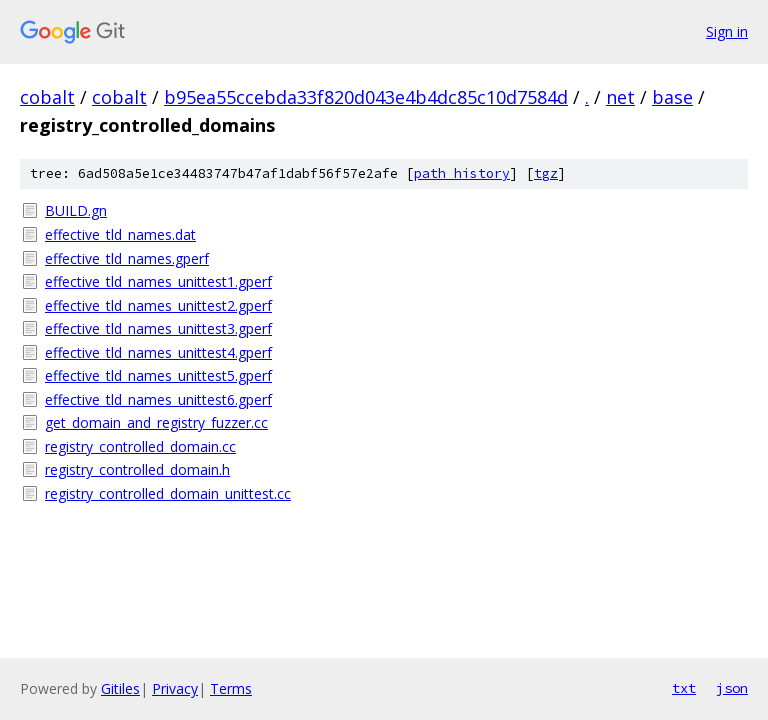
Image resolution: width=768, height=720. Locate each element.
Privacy (175, 688)
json (732, 688)
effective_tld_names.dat (120, 234)
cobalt (47, 97)
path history (462, 173)
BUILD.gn (76, 210)
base (672, 97)
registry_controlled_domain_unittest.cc (168, 493)
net (620, 97)
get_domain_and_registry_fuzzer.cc (156, 422)
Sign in (727, 31)
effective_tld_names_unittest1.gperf (158, 281)
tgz (546, 173)
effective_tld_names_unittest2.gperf (158, 305)
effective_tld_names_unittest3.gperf (158, 328)
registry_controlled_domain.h (137, 469)
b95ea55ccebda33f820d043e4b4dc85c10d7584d (366, 97)
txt (684, 688)
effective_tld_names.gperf (127, 258)
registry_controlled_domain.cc (140, 446)
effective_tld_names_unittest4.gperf (158, 352)
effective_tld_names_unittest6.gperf (158, 399)
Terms (231, 688)
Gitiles (120, 688)
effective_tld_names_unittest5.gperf (158, 375)
